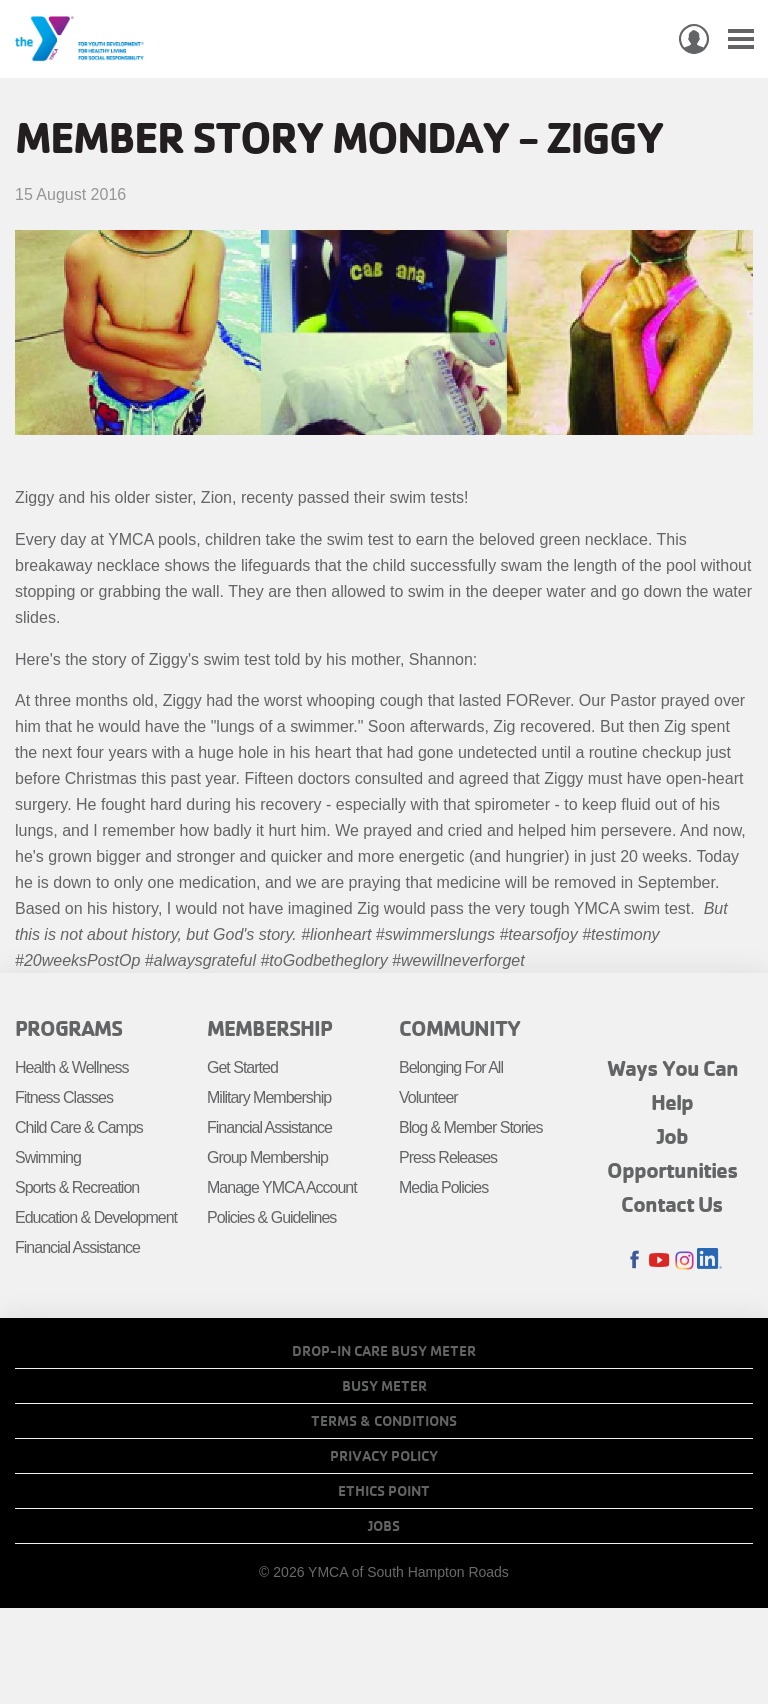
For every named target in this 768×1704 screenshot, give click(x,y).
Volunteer (428, 1097)
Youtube (659, 1260)
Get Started (242, 1067)
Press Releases (448, 1157)
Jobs (384, 1526)
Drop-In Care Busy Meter (384, 1351)
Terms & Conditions (384, 1421)
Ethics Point (384, 1491)
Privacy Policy (384, 1456)
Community (459, 1028)
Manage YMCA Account (282, 1187)
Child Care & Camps (79, 1127)
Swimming (48, 1157)
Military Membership (269, 1097)
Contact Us (672, 1204)
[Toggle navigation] (741, 39)
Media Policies (443, 1187)
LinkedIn (709, 1260)
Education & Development (96, 1217)
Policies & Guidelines (271, 1217)
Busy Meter (384, 1386)
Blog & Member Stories (471, 1127)
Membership (269, 1028)
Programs (68, 1028)
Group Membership (267, 1157)
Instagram (684, 1260)
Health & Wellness (71, 1067)
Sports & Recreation (77, 1187)
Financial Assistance (77, 1247)
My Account (694, 39)
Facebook (634, 1260)
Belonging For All (451, 1067)
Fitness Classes (64, 1097)
